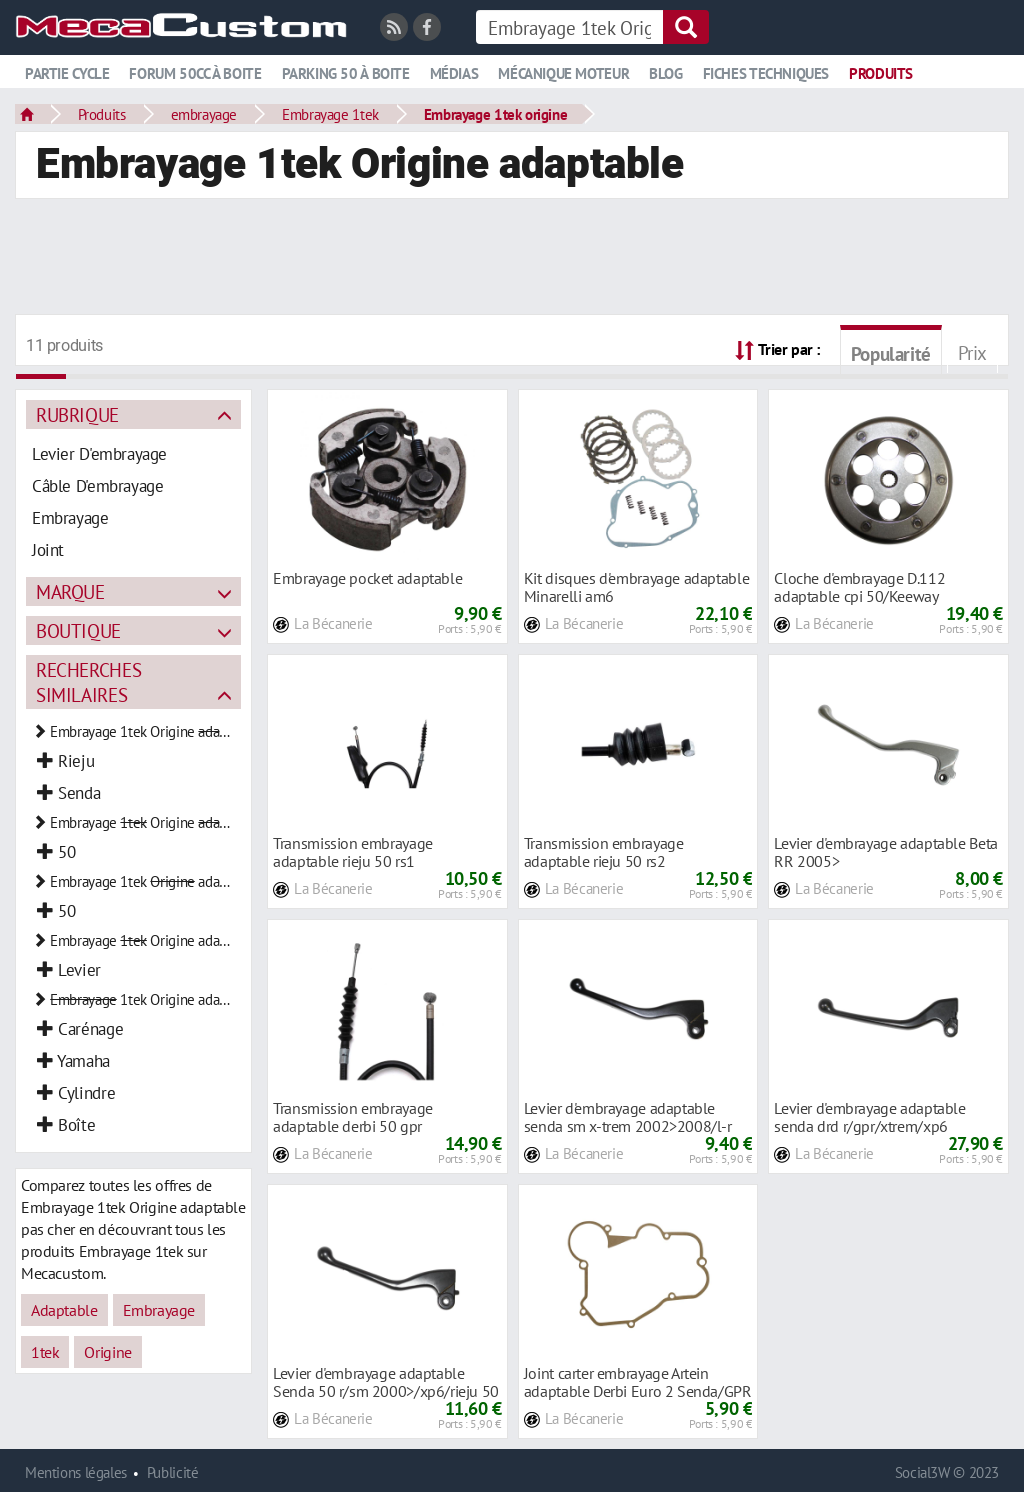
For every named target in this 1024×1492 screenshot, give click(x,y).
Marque (70, 591)
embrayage (204, 114)
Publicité (173, 1472)
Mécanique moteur (563, 73)
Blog (665, 73)
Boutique (78, 630)
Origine (107, 1352)
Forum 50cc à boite (195, 73)
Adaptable (64, 1310)
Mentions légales (76, 1472)
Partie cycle (67, 73)
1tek (45, 1352)
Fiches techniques (766, 73)
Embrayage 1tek (330, 114)
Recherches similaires (88, 682)
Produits (881, 73)
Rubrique (77, 414)
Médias (454, 73)
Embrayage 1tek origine (496, 114)
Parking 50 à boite (346, 73)
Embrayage (159, 1310)
